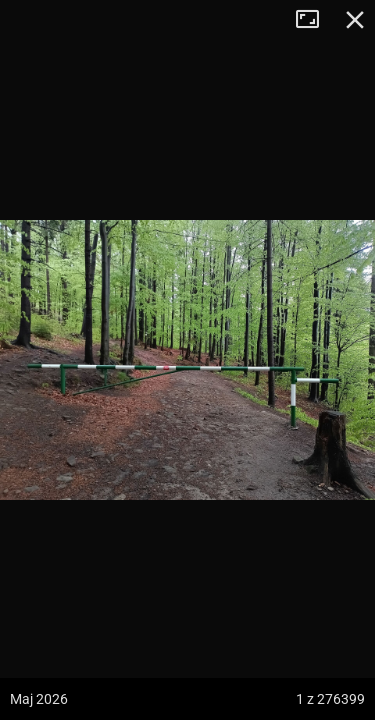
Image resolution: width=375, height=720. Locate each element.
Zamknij (355, 20)
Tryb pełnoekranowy (315, 20)
